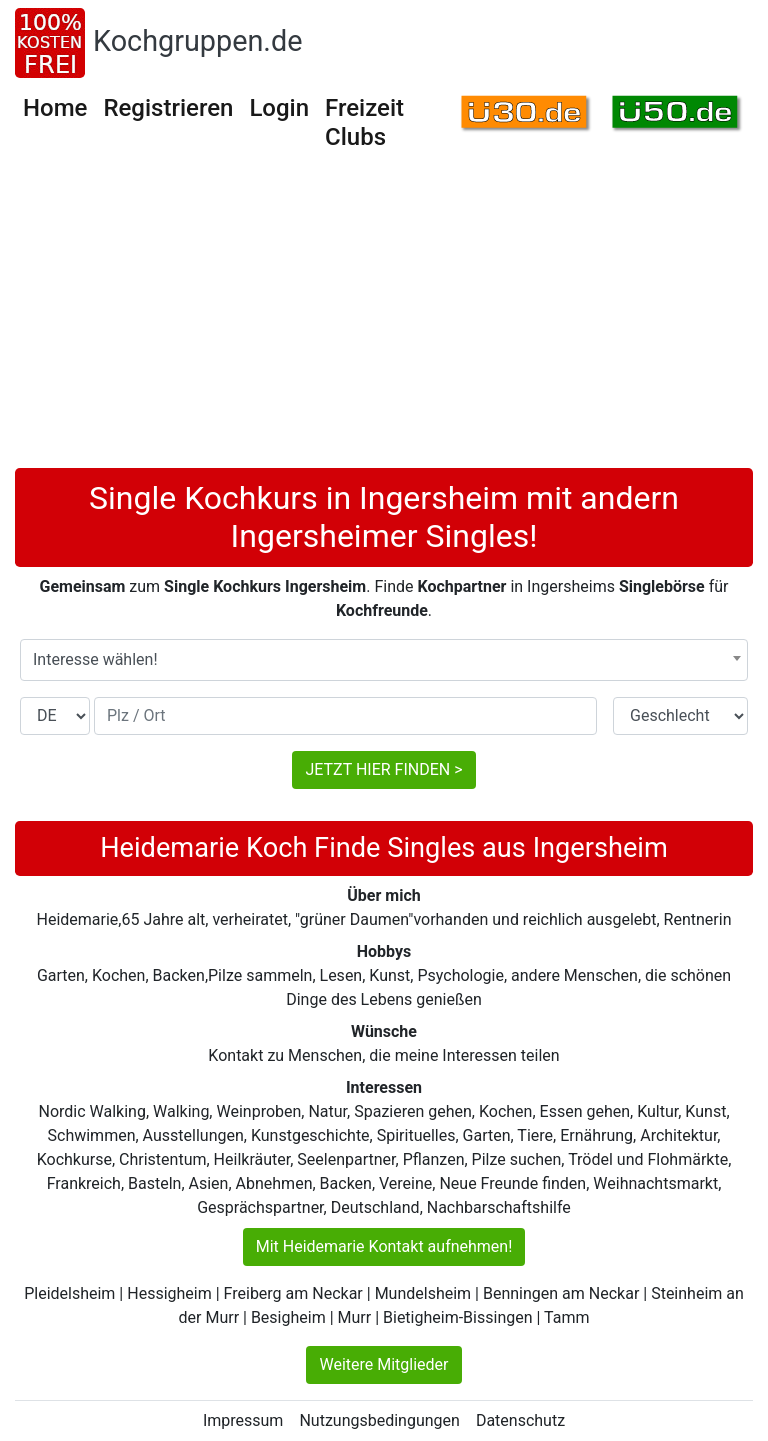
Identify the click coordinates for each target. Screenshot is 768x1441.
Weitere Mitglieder (383, 1364)
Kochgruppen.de (197, 41)
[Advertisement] (384, 318)
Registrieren (168, 108)
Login (279, 108)
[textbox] (384, 660)
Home (55, 108)
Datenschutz (520, 1420)
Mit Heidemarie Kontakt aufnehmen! (384, 1246)
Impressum (243, 1420)
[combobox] (384, 660)
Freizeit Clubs (364, 122)
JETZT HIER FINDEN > (383, 769)
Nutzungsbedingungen (379, 1420)
